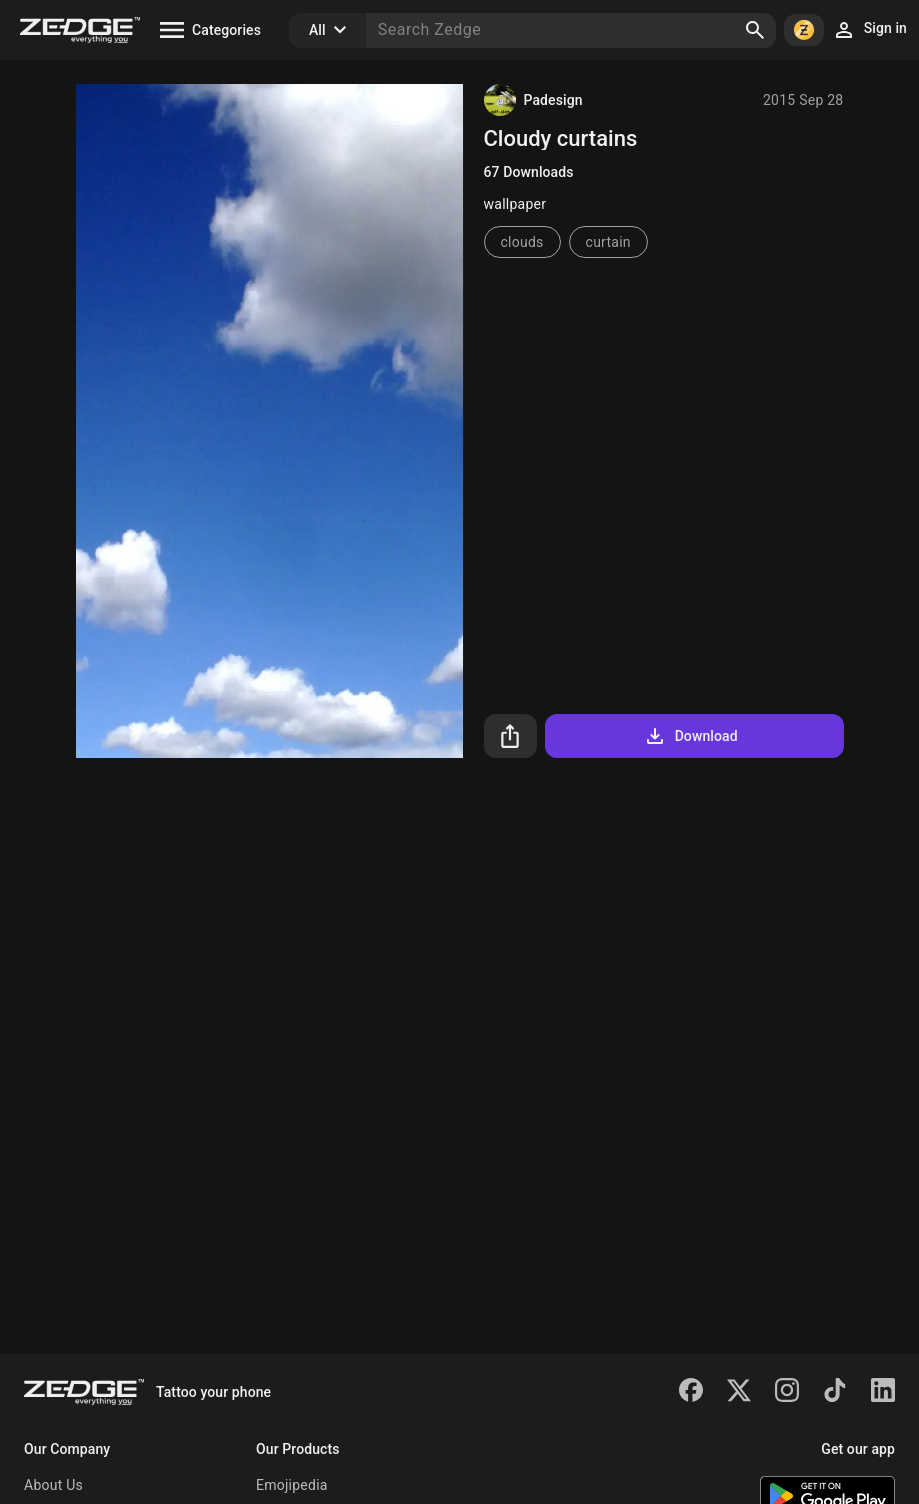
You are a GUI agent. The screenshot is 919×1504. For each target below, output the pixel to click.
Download (690, 736)
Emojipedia (292, 1485)
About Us (53, 1485)
